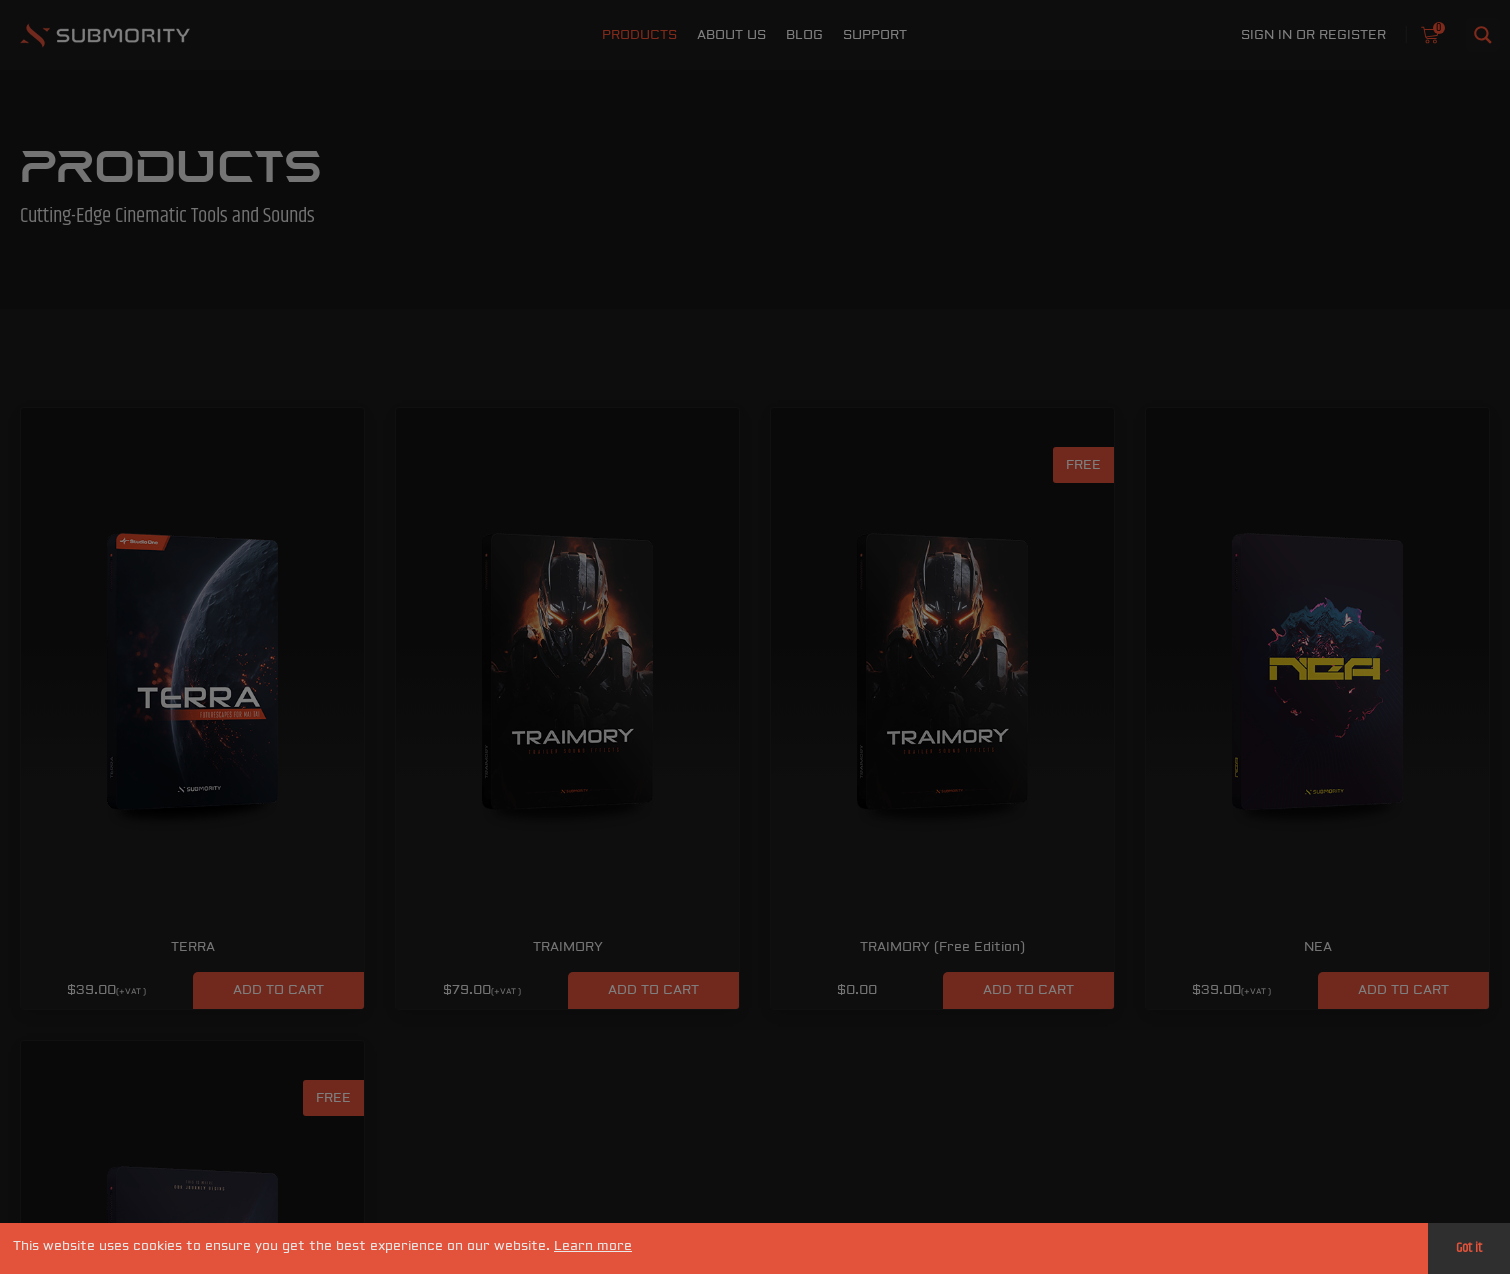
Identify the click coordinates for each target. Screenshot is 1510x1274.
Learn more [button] (593, 1246)
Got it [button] (1469, 1248)
